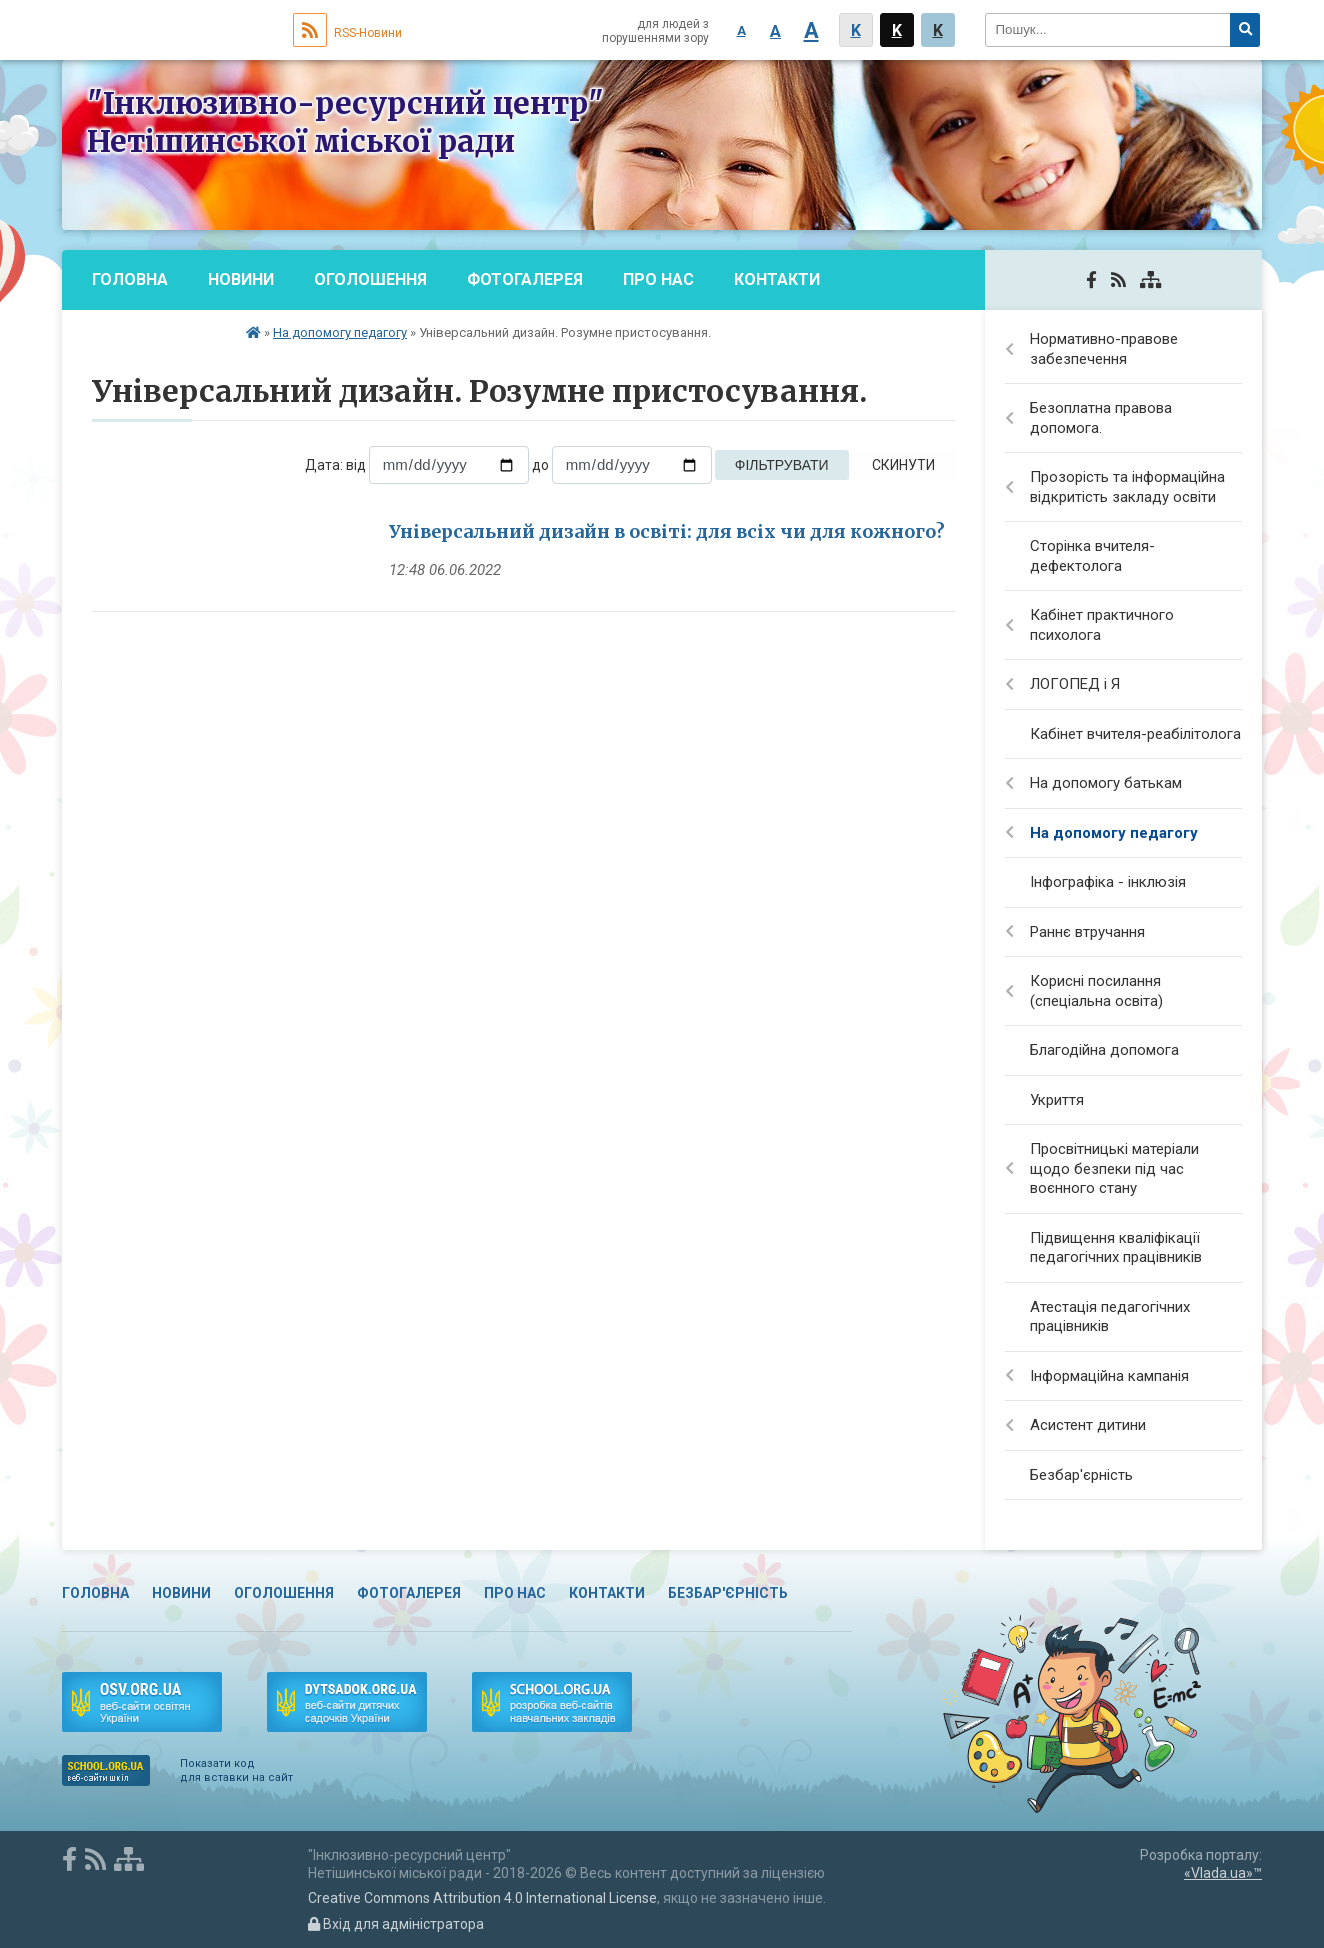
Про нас (658, 279)
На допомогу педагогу (340, 332)
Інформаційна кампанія (1109, 1376)
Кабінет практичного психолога (1102, 625)
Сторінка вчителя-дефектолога (1092, 556)
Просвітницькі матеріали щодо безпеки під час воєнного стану (1114, 1168)
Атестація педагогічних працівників (1110, 1317)
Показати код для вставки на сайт (236, 1770)
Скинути (903, 465)
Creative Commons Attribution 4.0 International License (482, 1898)
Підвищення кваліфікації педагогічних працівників (1116, 1248)
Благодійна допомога (1104, 1050)
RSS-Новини (347, 33)
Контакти (777, 279)
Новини (241, 279)
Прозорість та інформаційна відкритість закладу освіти (1127, 487)
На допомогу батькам (1106, 783)
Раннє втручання (1087, 932)
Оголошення (370, 279)
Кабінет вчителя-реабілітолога (1135, 734)
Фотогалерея (525, 279)
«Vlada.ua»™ (1223, 1873)
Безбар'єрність (159, 339)
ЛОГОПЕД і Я (1075, 684)
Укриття (1057, 1100)
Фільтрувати (782, 465)
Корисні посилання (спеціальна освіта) (1096, 991)
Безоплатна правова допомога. (1101, 418)
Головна (130, 279)
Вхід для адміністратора (396, 1924)
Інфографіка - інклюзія (1108, 882)
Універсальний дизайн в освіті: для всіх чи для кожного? (667, 531)
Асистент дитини (1088, 1425)
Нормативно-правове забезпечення (1104, 349)
